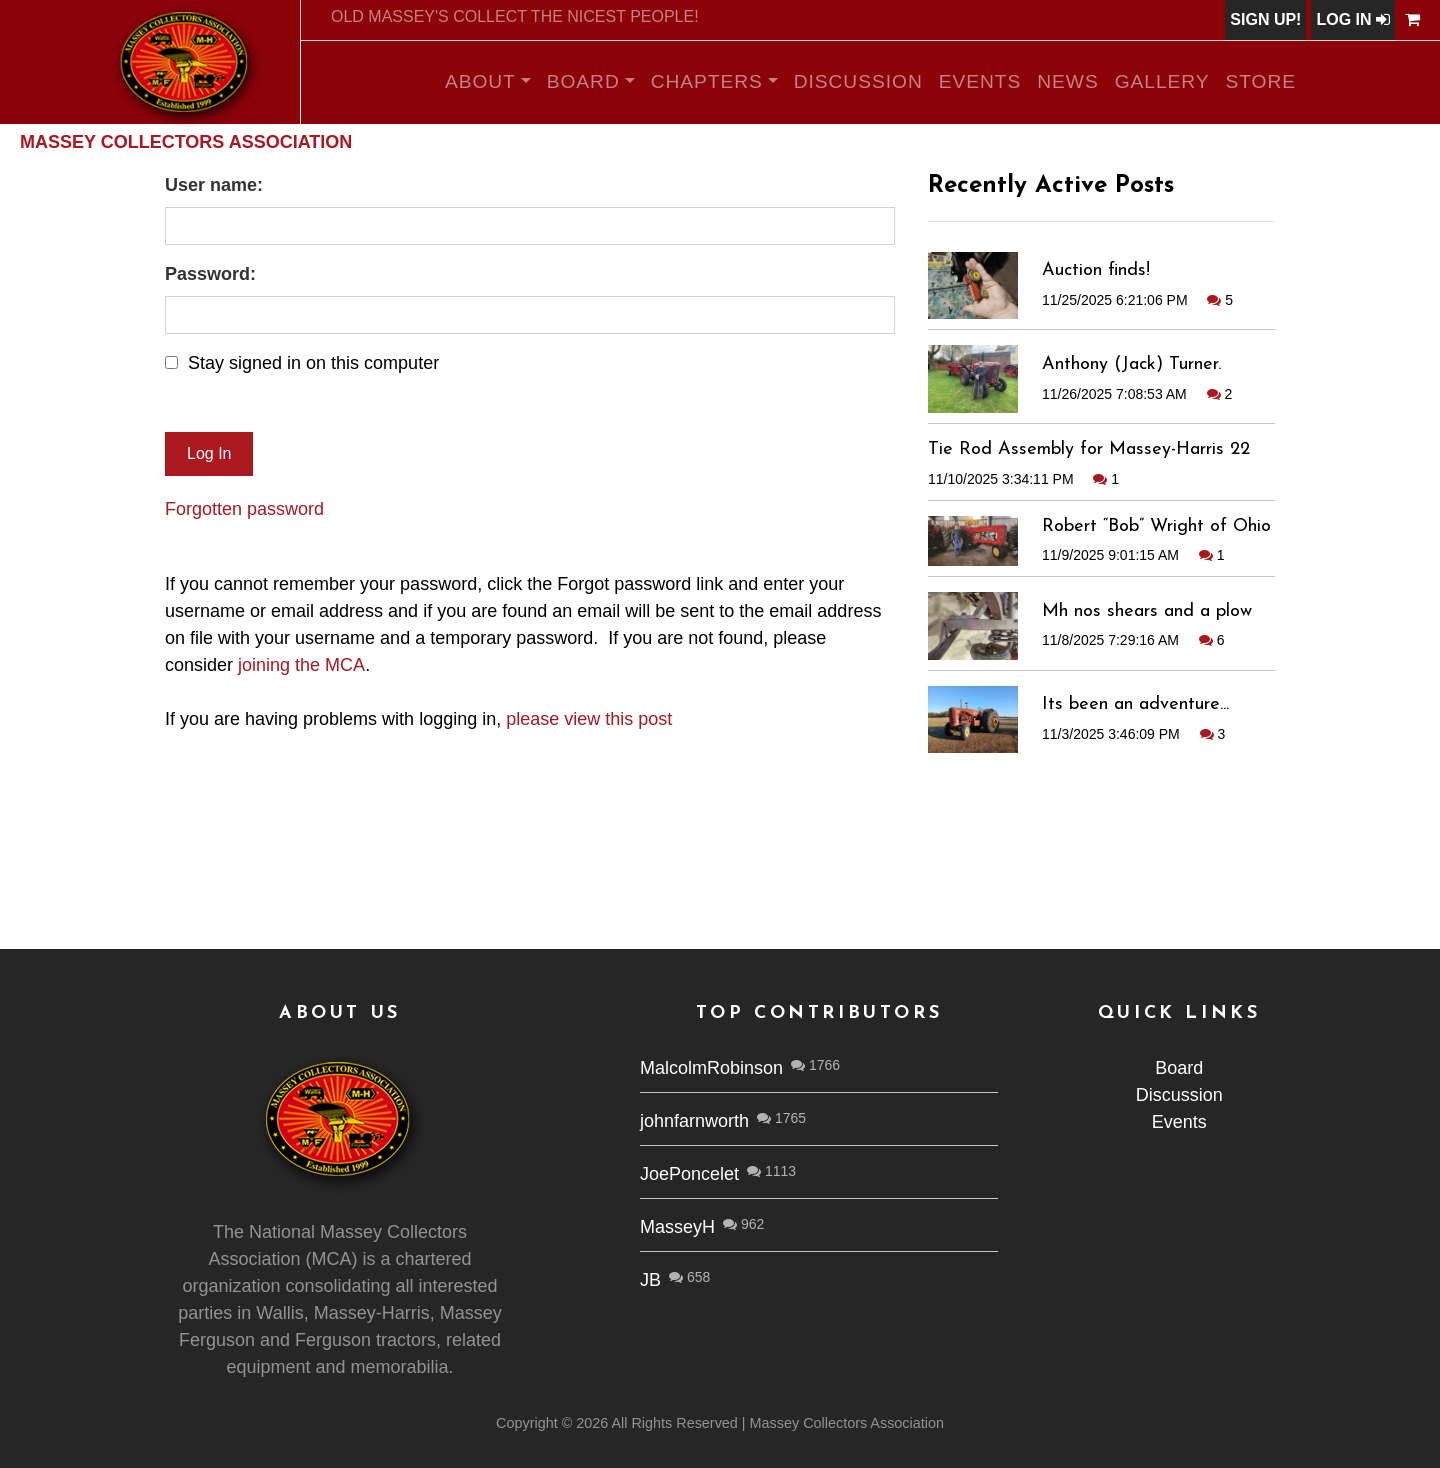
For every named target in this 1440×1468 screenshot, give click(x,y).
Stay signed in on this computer (313, 363)
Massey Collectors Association (186, 142)
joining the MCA (301, 665)
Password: (210, 274)
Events (980, 81)
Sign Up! (1265, 19)
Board (583, 81)
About (480, 81)
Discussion (858, 81)
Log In (1353, 19)
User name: (214, 185)
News (1067, 81)
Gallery (1162, 81)
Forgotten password (244, 509)
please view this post (589, 719)
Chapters (707, 81)
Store (1261, 81)
